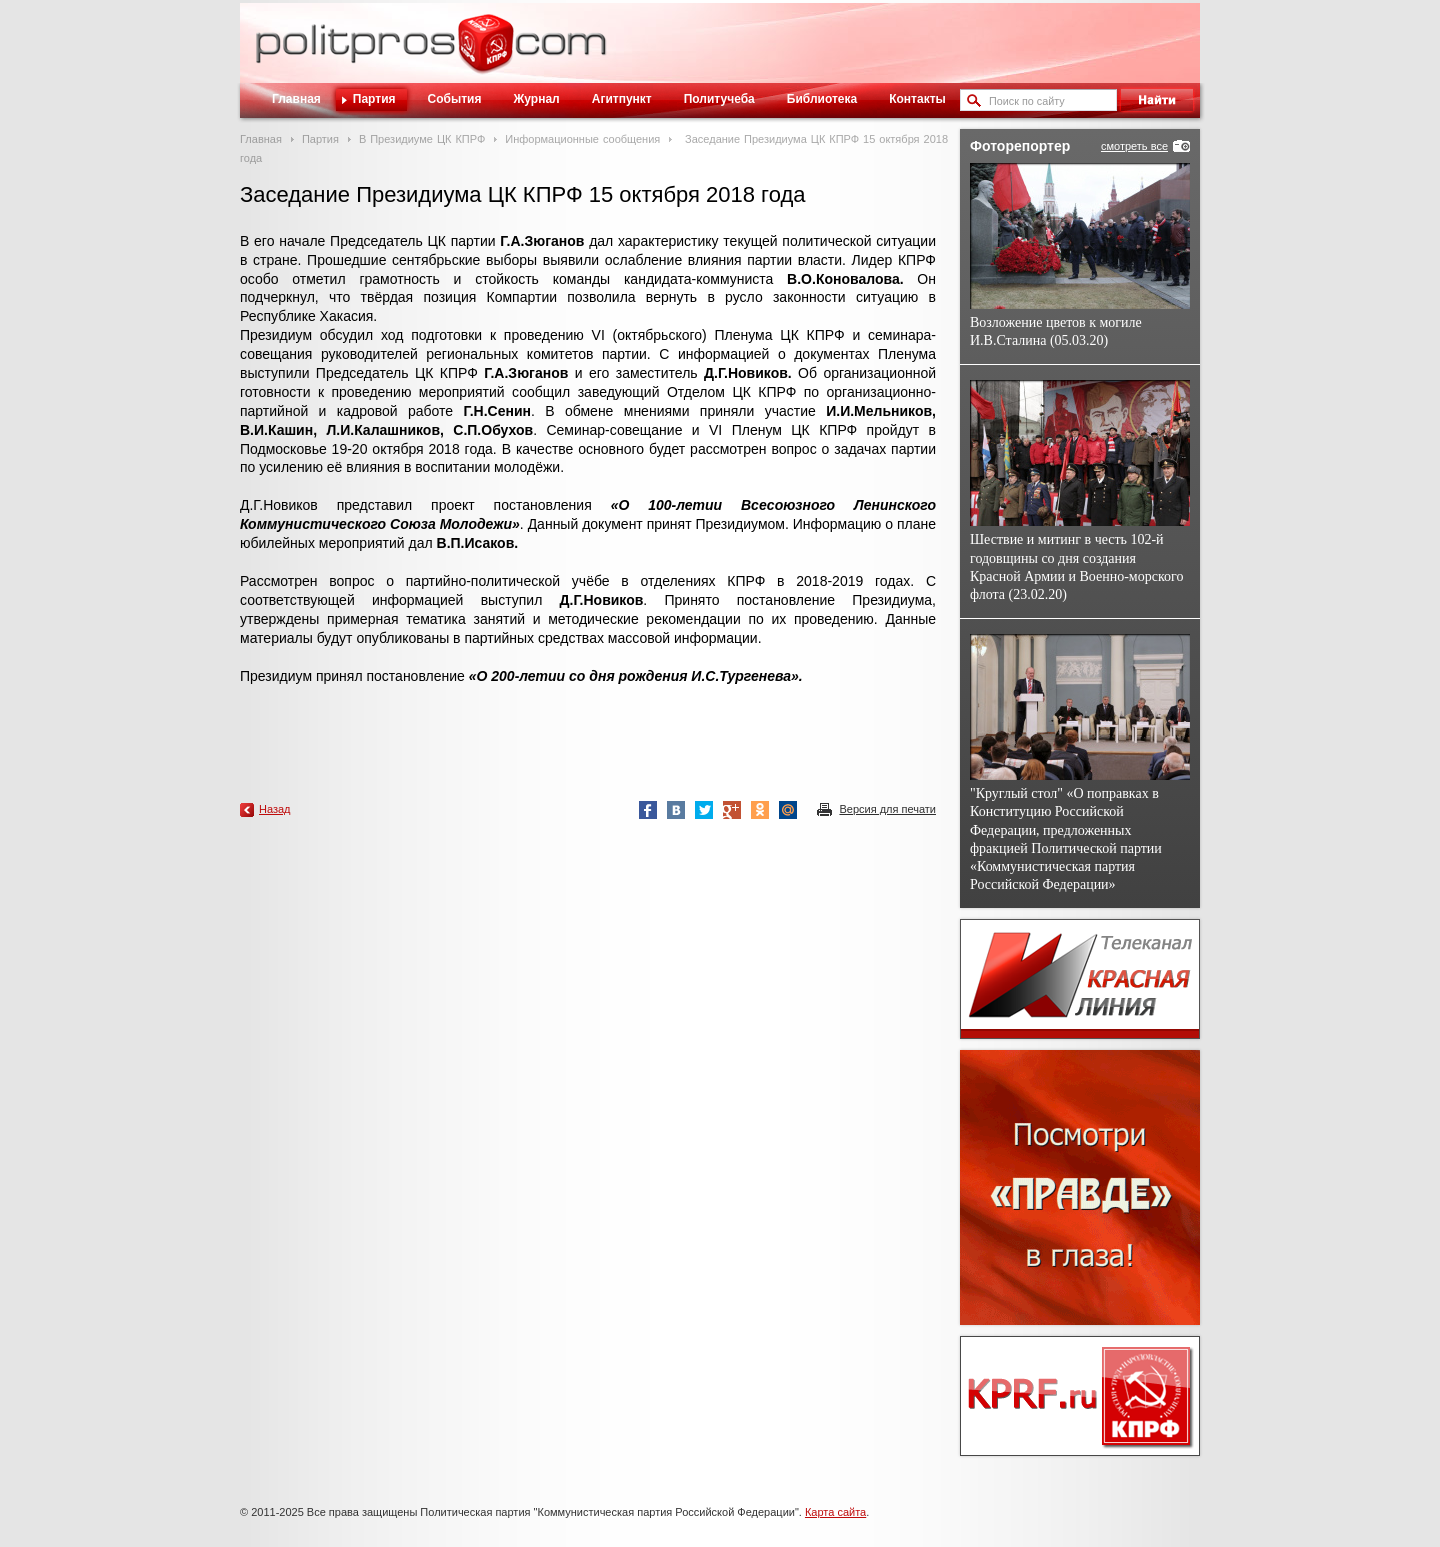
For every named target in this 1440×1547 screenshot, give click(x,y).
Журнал (536, 99)
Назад (275, 809)
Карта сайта (835, 1512)
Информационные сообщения (582, 139)
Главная (296, 99)
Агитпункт (622, 99)
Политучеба (719, 99)
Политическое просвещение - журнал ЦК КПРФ (485, 54)
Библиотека (822, 99)
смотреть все (1134, 146)
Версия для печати (887, 809)
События (455, 99)
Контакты (917, 99)
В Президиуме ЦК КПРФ (422, 139)
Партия (374, 99)
